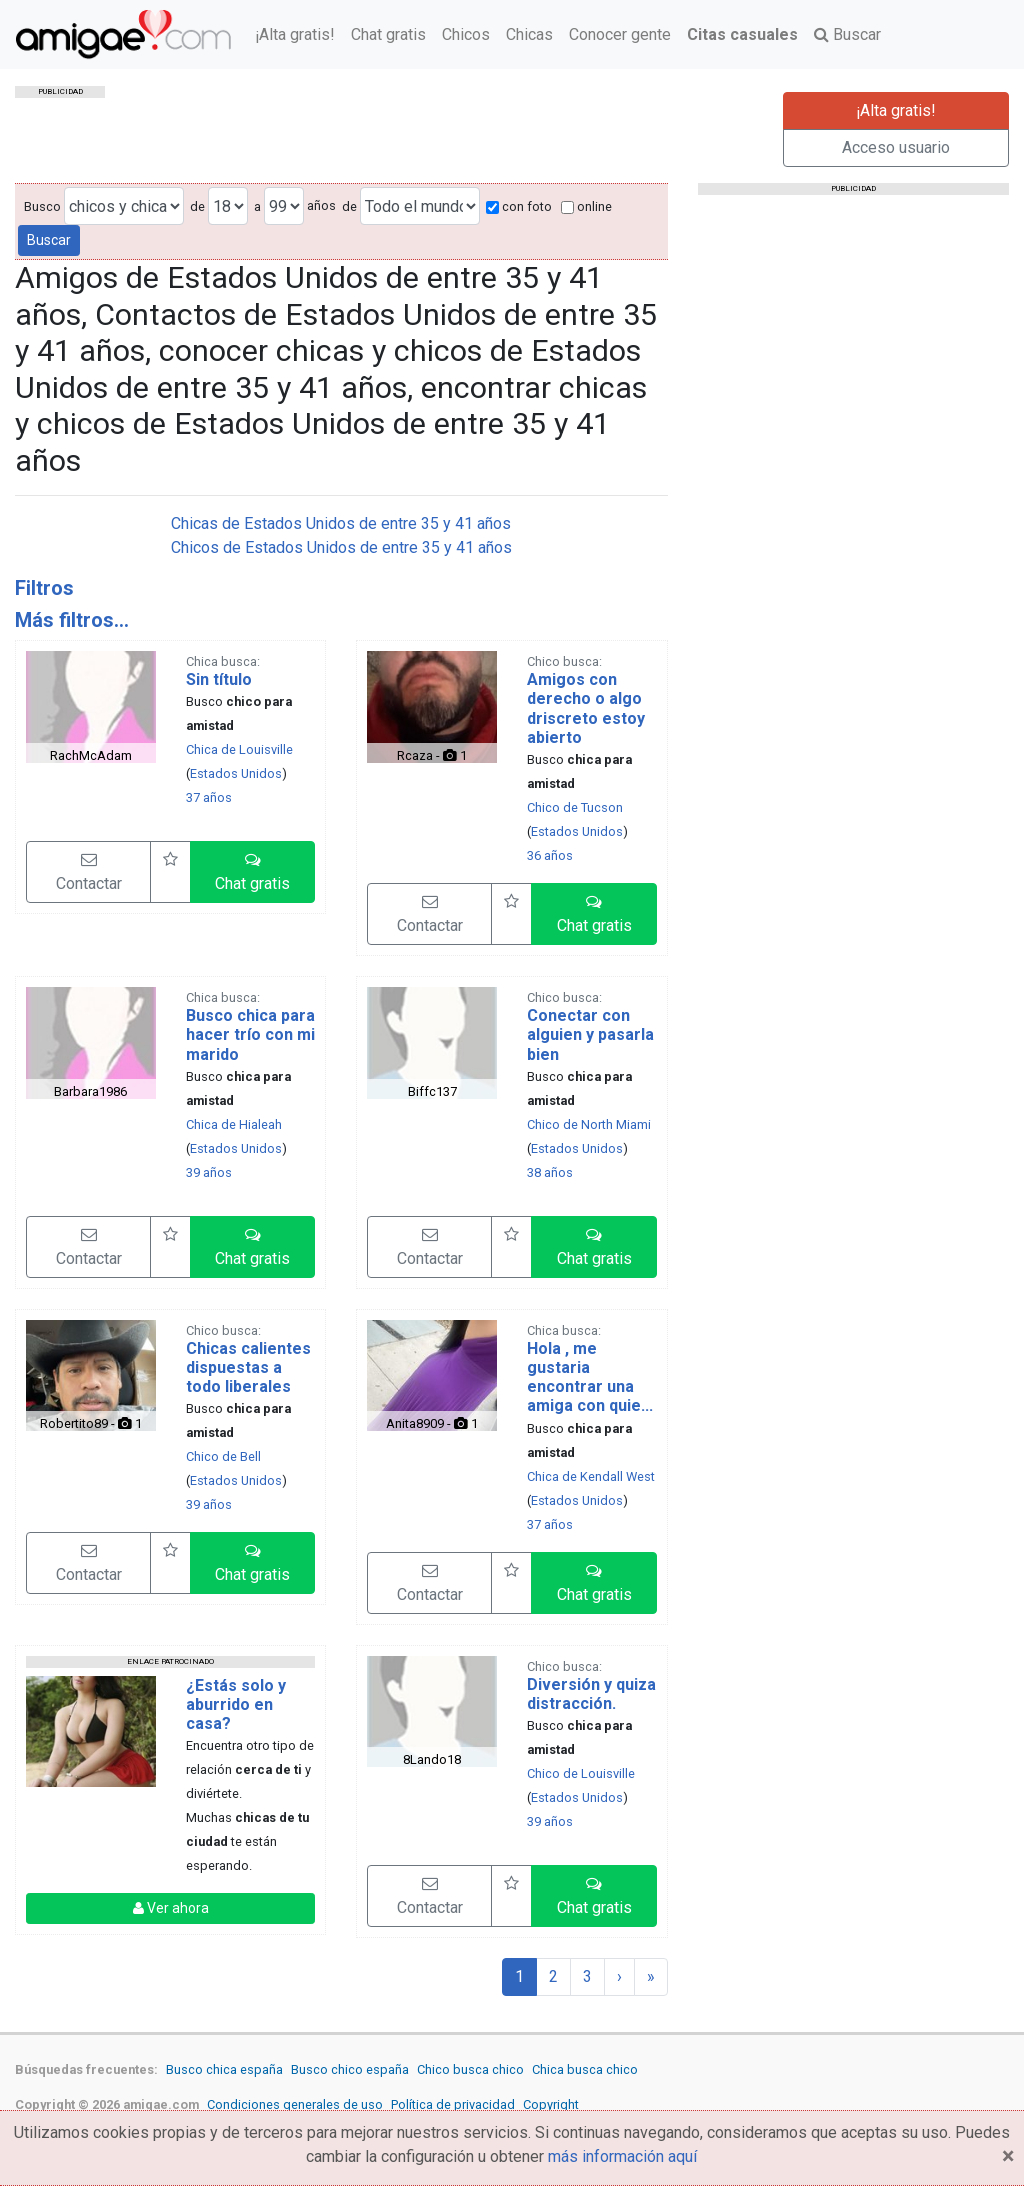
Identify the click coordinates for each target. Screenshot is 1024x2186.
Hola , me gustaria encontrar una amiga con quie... (590, 1377)
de (197, 206)
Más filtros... (72, 620)
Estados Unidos (236, 773)
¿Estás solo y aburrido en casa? (236, 1704)
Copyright (551, 2104)
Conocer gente (620, 34)
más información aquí (622, 2156)
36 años (550, 855)
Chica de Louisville (239, 749)
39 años (209, 1172)
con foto (519, 206)
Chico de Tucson (575, 807)
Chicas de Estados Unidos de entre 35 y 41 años (341, 523)
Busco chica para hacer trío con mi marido (250, 1034)
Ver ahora (171, 1908)
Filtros (44, 588)
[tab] (341, 588)
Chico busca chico (470, 2069)
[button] (252, 872)
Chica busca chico (585, 2069)
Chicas (529, 34)
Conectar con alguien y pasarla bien (590, 1034)
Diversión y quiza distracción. (591, 1694)
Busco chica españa (224, 2069)
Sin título (219, 679)
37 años (209, 797)
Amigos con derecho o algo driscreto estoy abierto (586, 708)
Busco (42, 206)
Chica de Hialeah (234, 1124)
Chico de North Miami (589, 1124)
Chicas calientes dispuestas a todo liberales (248, 1367)
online (586, 206)
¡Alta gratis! (295, 34)
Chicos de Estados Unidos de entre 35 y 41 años (341, 547)
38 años (550, 1172)
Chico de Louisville (581, 1773)
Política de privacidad (453, 2104)
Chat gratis (388, 34)
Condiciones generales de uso (295, 2104)
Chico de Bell (223, 1456)
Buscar (847, 34)
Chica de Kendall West (591, 1476)
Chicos (466, 34)
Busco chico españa (350, 2069)
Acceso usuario (896, 147)
